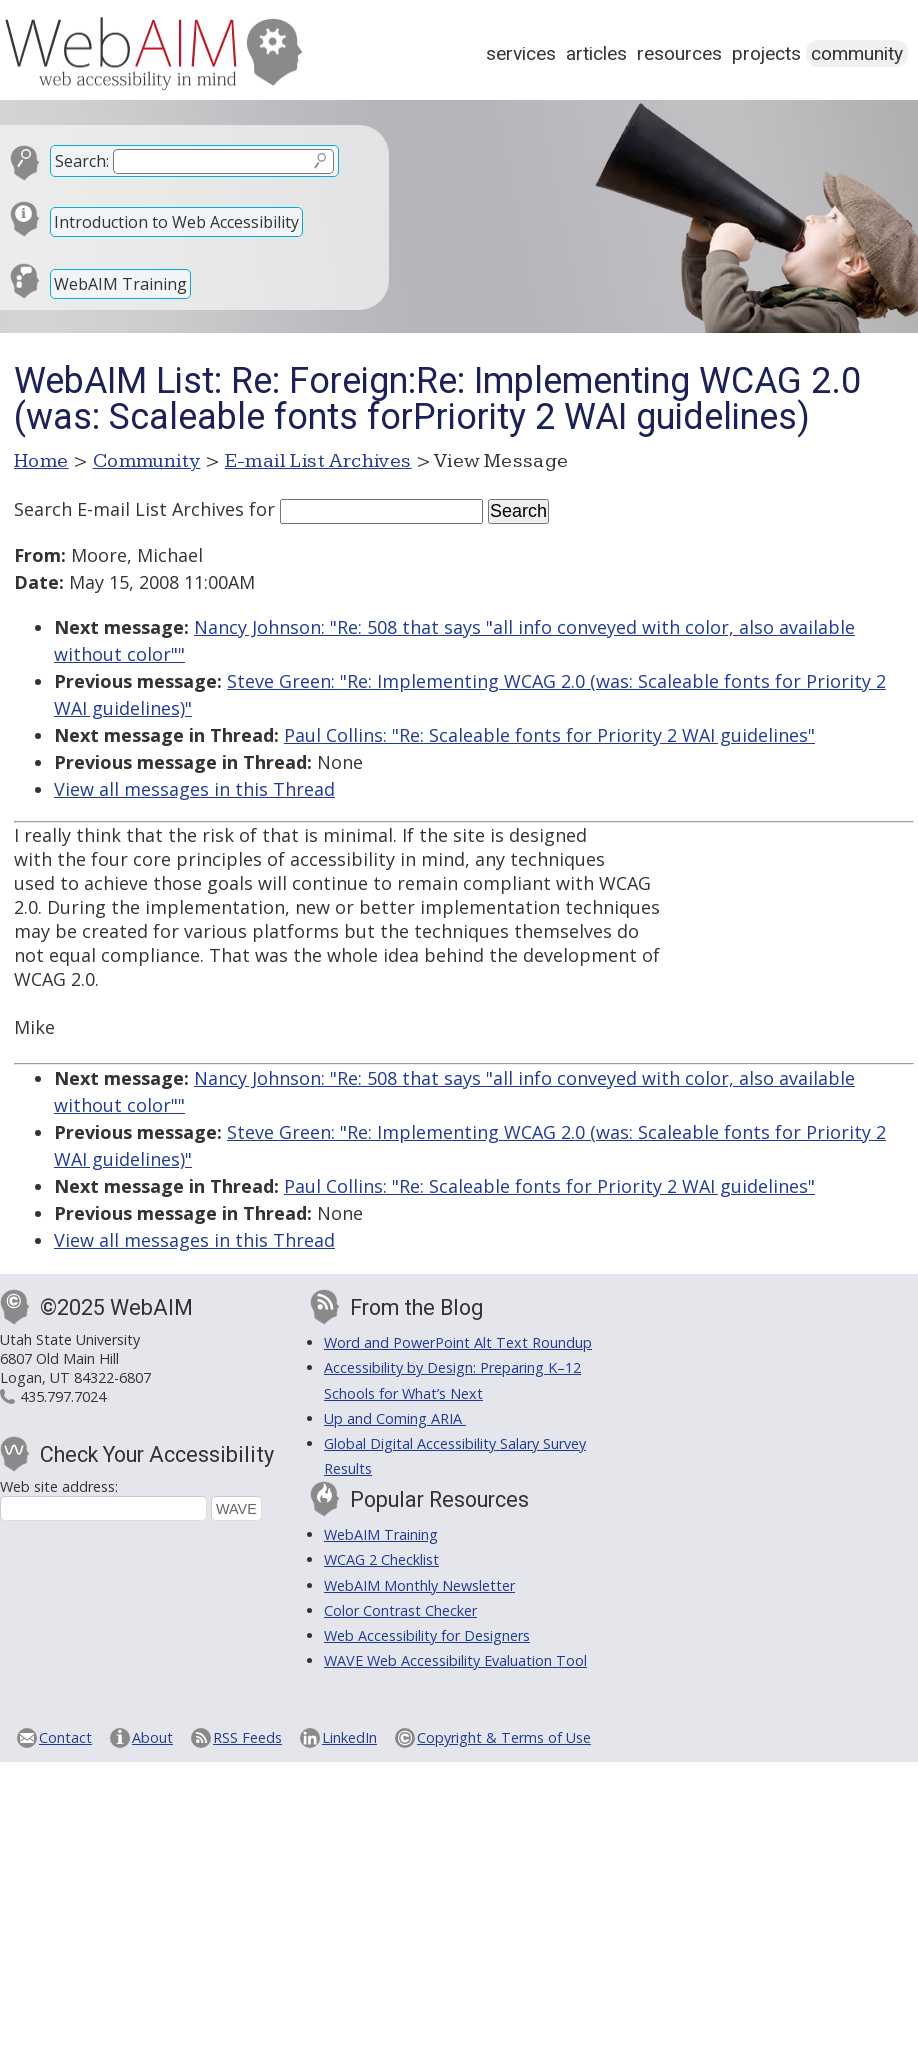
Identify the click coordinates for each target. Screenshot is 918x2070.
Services (521, 53)
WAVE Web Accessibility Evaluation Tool (455, 1660)
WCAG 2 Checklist (381, 1559)
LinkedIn (349, 1737)
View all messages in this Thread (194, 789)
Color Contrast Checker (400, 1610)
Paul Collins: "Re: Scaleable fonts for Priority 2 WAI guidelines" (549, 735)
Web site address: (59, 1486)
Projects (766, 53)
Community (857, 53)
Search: (82, 161)
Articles (596, 53)
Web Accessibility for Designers (427, 1635)
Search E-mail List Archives (129, 509)
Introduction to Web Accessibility (176, 222)
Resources (679, 53)
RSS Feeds (247, 1737)
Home (41, 461)
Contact (65, 1737)
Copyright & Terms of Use (504, 1737)
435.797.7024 (63, 1396)
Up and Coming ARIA (395, 1418)
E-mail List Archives (318, 461)
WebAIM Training (120, 284)
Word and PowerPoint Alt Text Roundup (458, 1342)
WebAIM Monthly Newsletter (419, 1585)
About (152, 1737)
